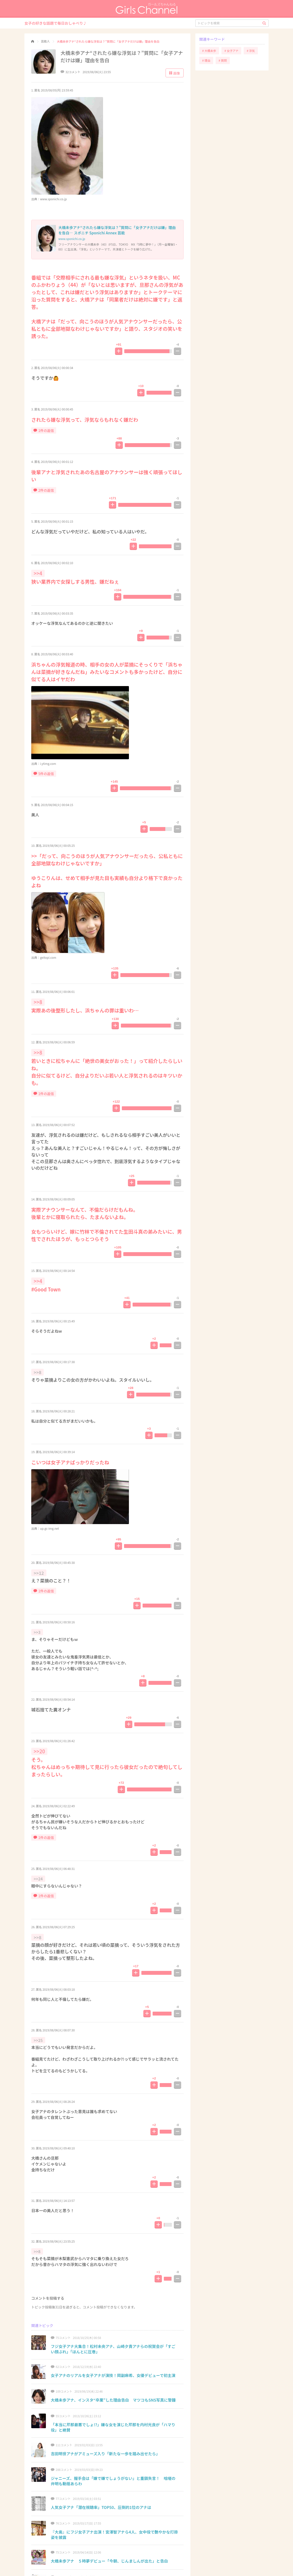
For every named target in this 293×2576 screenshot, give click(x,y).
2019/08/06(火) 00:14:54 (58, 1270)
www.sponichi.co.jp (71, 239)
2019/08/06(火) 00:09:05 (58, 1199)
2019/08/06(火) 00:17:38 (58, 1362)
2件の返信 (43, 490)
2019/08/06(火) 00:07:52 (58, 1125)
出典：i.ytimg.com (43, 763)
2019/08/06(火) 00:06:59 (58, 1042)
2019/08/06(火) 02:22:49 (58, 1806)
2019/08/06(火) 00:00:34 (57, 368)
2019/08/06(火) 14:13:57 (58, 2200)
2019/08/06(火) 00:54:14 (58, 1699)
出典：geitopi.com (43, 957)
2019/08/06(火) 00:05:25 (58, 845)
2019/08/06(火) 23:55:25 (58, 2241)
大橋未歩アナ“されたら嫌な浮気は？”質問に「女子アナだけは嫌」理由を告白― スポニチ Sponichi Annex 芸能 (117, 230)
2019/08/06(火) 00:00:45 (57, 409)
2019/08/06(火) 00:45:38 (58, 1562)
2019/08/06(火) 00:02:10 (57, 563)
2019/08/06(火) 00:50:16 (58, 1622)
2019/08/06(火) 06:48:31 (58, 1869)
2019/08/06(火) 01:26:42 (58, 1741)
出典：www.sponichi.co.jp (49, 199)
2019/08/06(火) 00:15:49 (58, 1321)
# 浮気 (251, 51)
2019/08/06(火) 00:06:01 (58, 991)
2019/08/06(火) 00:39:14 (58, 1452)
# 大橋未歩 (209, 51)
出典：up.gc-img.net (45, 1528)
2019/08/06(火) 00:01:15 (57, 521)
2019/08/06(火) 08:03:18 (58, 1989)
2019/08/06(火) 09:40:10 (58, 2148)
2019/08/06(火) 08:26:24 (58, 2101)
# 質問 (223, 60)
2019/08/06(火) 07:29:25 (58, 1927)
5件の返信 (43, 773)
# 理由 (206, 60)
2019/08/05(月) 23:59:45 (57, 90)
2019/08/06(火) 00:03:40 (57, 654)
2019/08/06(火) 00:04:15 (57, 805)
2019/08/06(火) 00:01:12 (57, 461)
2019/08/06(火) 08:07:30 (58, 2030)
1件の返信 (43, 430)
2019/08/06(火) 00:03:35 (57, 613)
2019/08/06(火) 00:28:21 (58, 1411)
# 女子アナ (231, 51)
